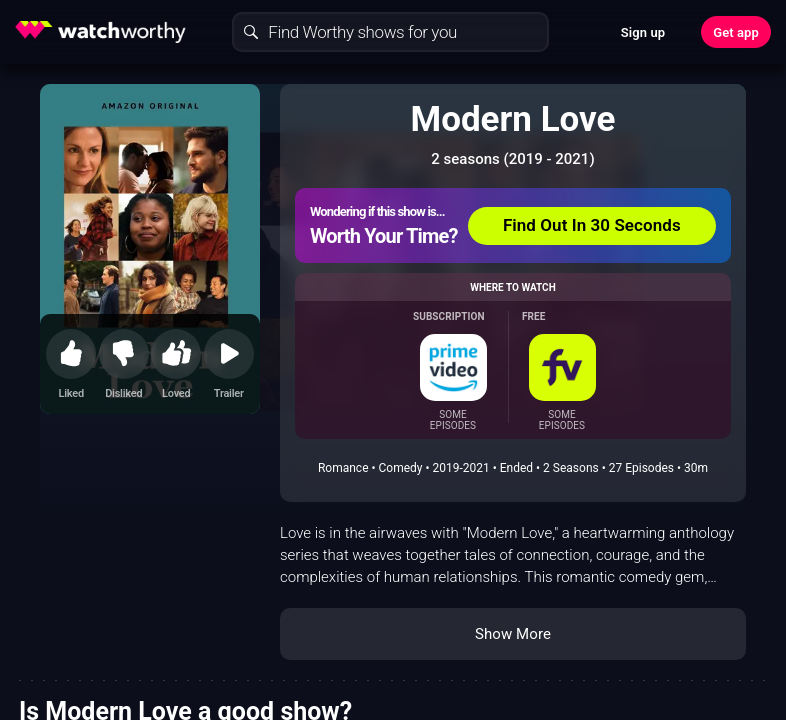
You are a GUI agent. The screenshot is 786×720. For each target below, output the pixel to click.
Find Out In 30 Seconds (592, 225)
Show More (513, 634)
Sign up (643, 32)
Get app (736, 32)
